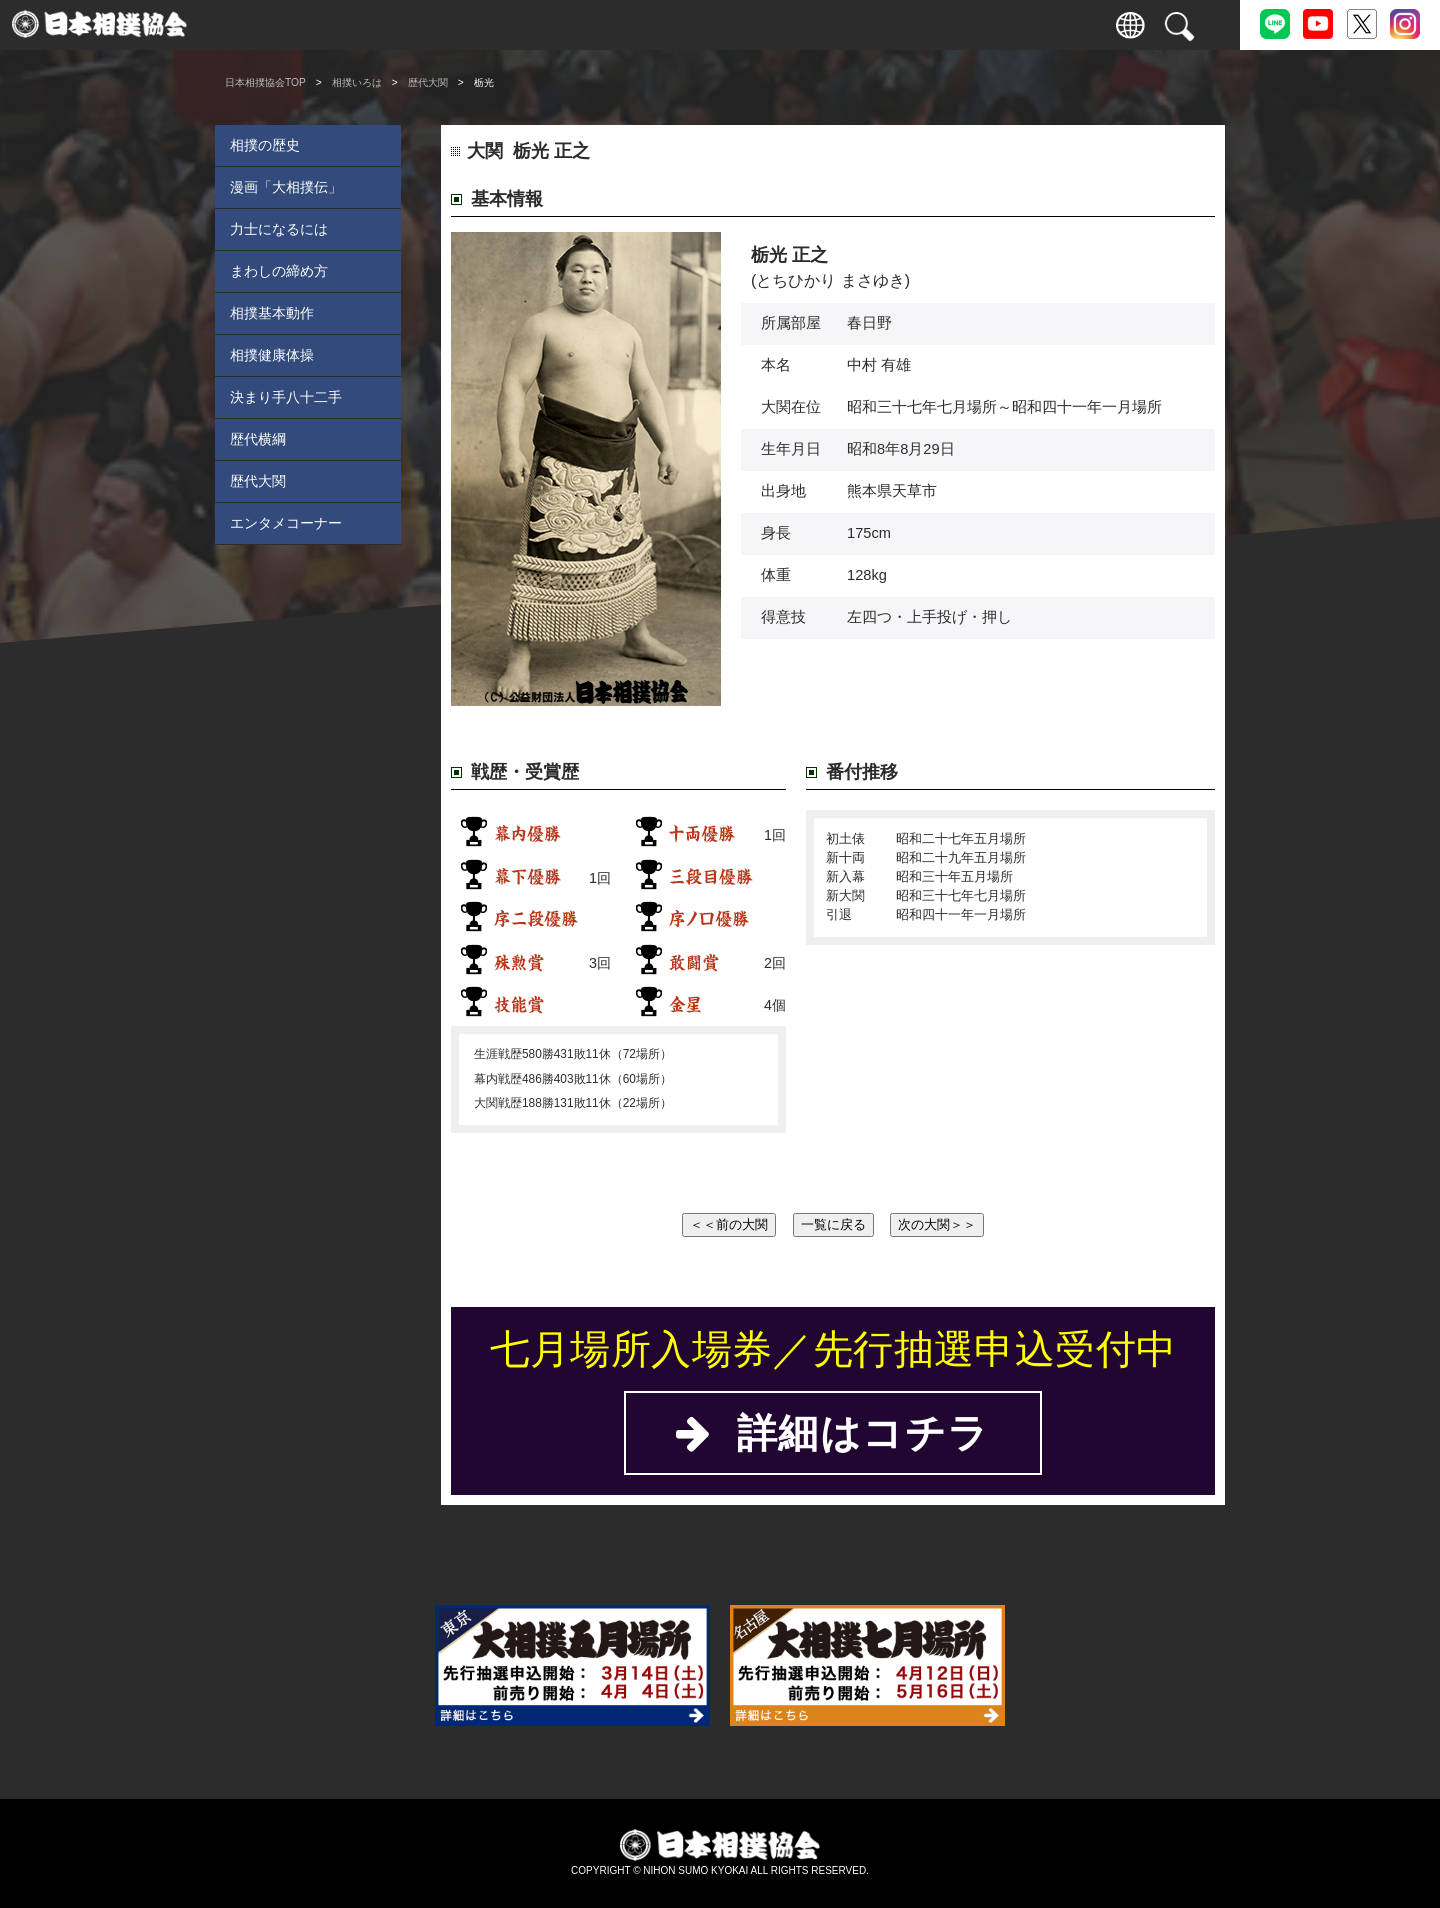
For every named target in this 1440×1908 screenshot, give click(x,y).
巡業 (550, 25)
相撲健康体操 (272, 355)
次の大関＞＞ (937, 1224)
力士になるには (279, 229)
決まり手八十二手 (286, 397)
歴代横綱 (258, 439)
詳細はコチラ (833, 1433)
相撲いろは (730, 25)
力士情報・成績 (460, 25)
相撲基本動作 (272, 313)
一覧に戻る (833, 1224)
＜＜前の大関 (729, 1224)
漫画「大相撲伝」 (286, 187)
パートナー (1000, 25)
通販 (910, 25)
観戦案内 (370, 25)
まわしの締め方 (279, 271)
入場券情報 (280, 25)
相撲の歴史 (265, 145)
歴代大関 (428, 82)
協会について (820, 25)
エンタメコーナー (286, 523)
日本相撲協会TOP (265, 82)
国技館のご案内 (640, 25)
